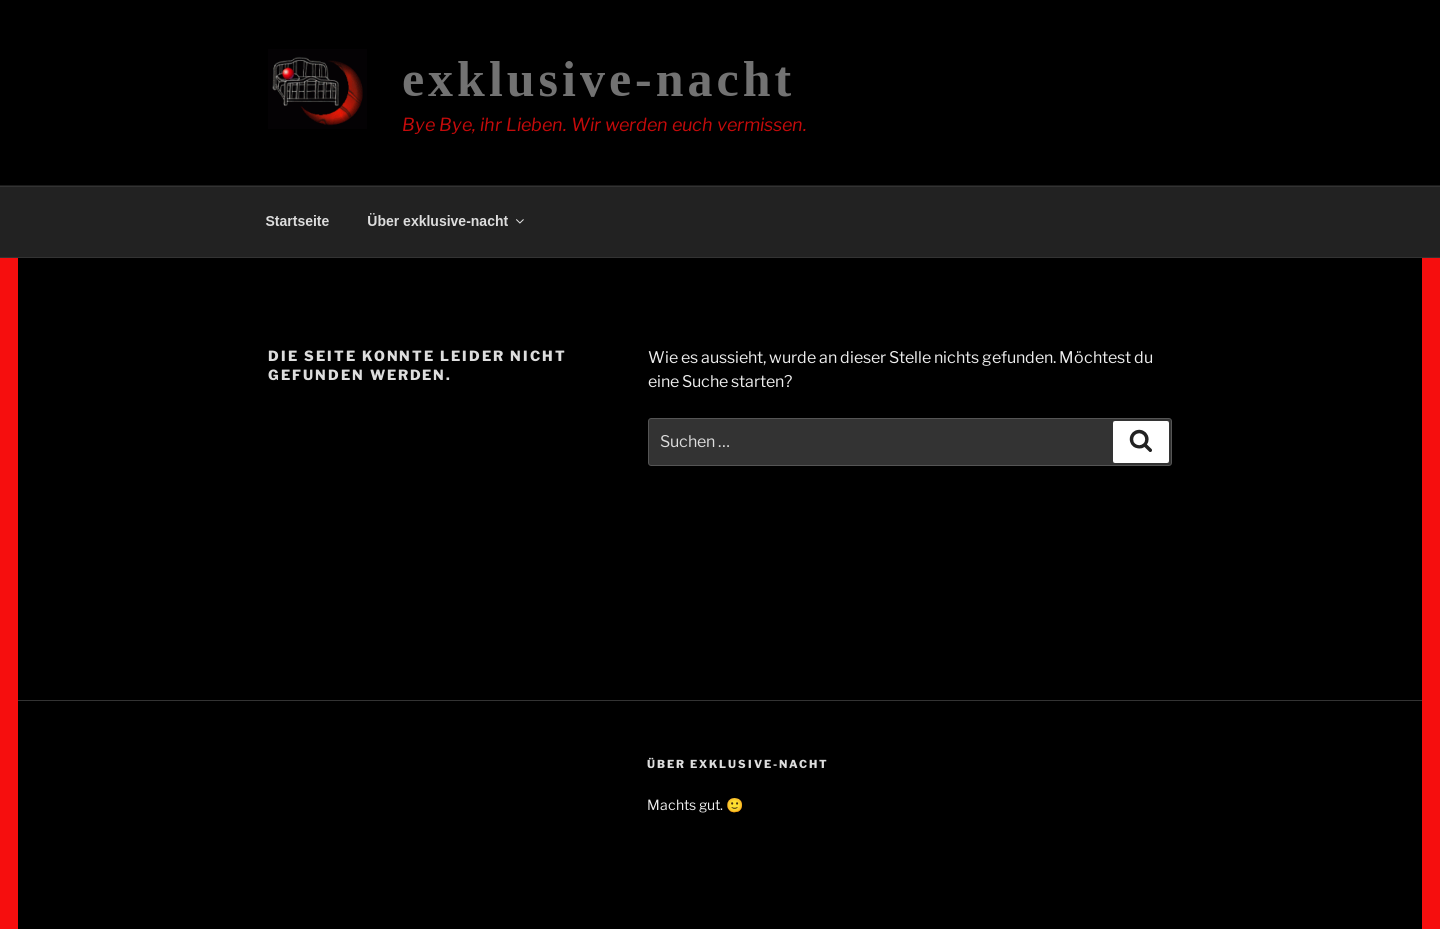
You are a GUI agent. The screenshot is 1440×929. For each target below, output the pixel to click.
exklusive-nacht (598, 79)
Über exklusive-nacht (447, 221)
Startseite (298, 221)
